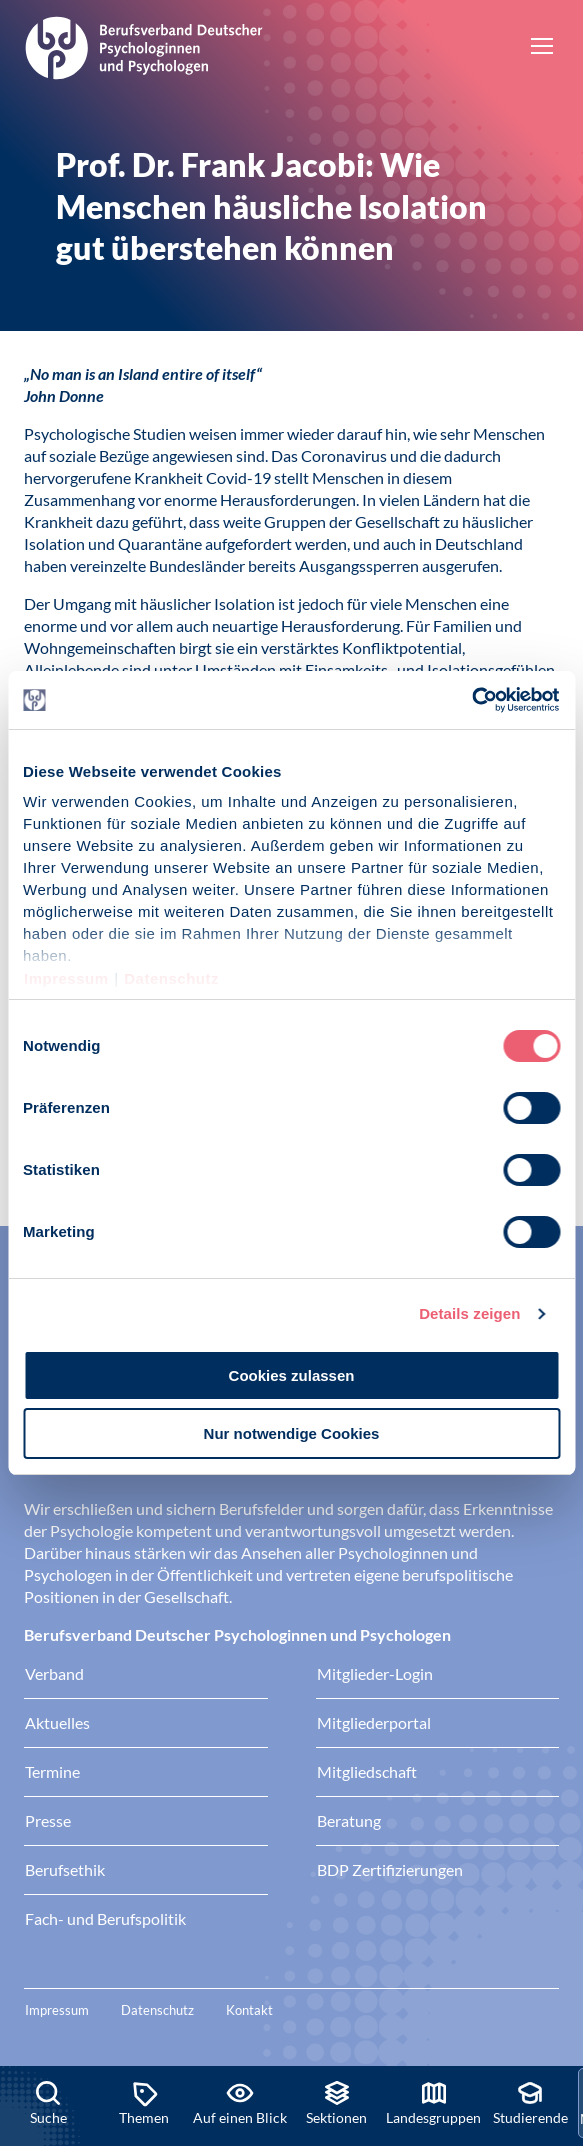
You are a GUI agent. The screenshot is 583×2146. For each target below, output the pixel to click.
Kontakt (249, 2010)
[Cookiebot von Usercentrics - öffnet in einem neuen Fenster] (472, 700)
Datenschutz (171, 978)
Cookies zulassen (292, 1375)
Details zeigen (469, 1313)
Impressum (66, 978)
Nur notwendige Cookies (292, 1433)
